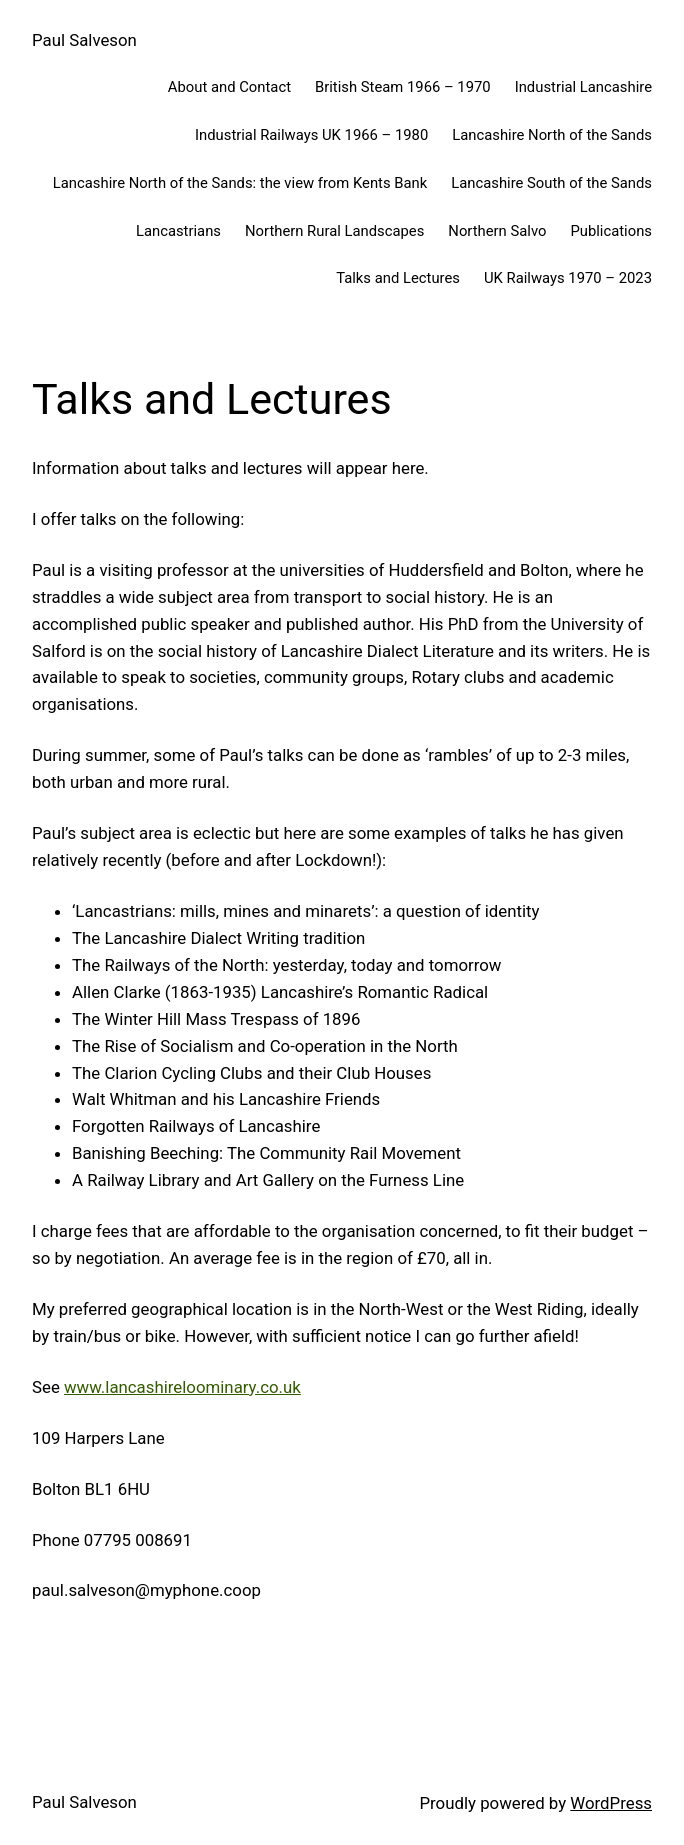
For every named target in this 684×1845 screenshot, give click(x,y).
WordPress (611, 1803)
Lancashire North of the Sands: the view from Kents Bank (240, 183)
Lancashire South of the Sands (551, 183)
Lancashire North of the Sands (552, 135)
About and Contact (229, 87)
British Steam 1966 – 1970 (403, 87)
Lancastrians (178, 231)
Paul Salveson (84, 40)
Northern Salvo (497, 231)
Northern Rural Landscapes (334, 231)
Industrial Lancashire (583, 87)
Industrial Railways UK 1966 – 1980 (311, 135)
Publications (611, 231)
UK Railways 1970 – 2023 (568, 278)
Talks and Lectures (398, 278)
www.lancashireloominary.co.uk (182, 1387)
